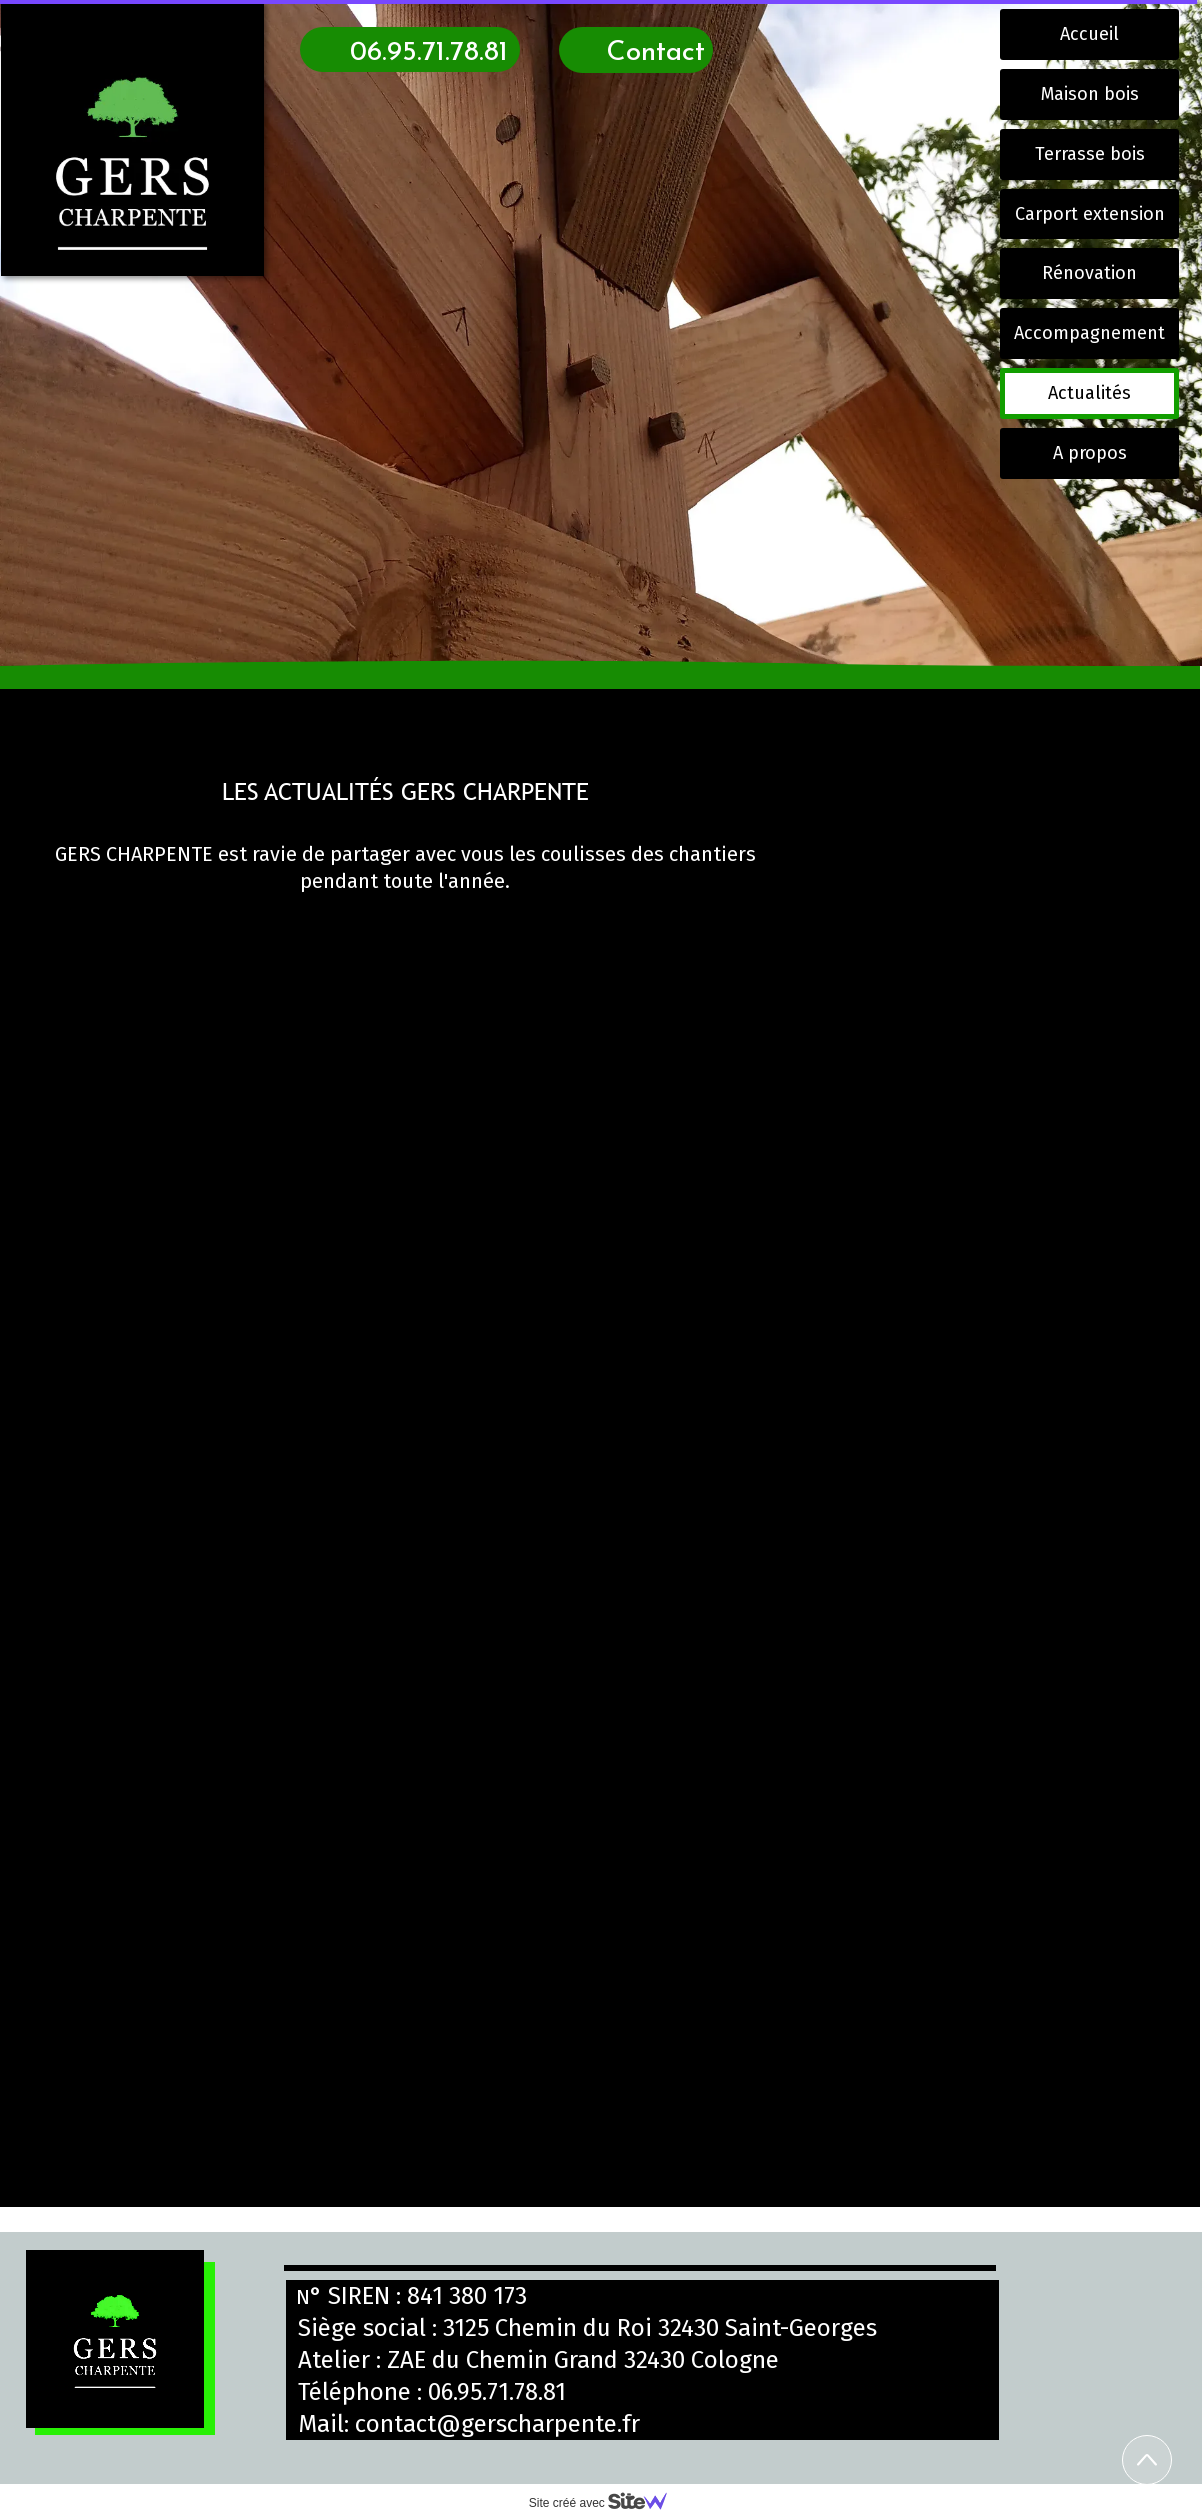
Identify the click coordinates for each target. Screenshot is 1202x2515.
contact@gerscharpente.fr (497, 2424)
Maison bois (1090, 94)
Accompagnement (1089, 333)
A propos (1090, 453)
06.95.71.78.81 (497, 2392)
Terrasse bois (1090, 154)
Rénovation (1089, 273)
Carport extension (1090, 214)
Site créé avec (606, 2503)
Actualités (1089, 393)
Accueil (1089, 34)
